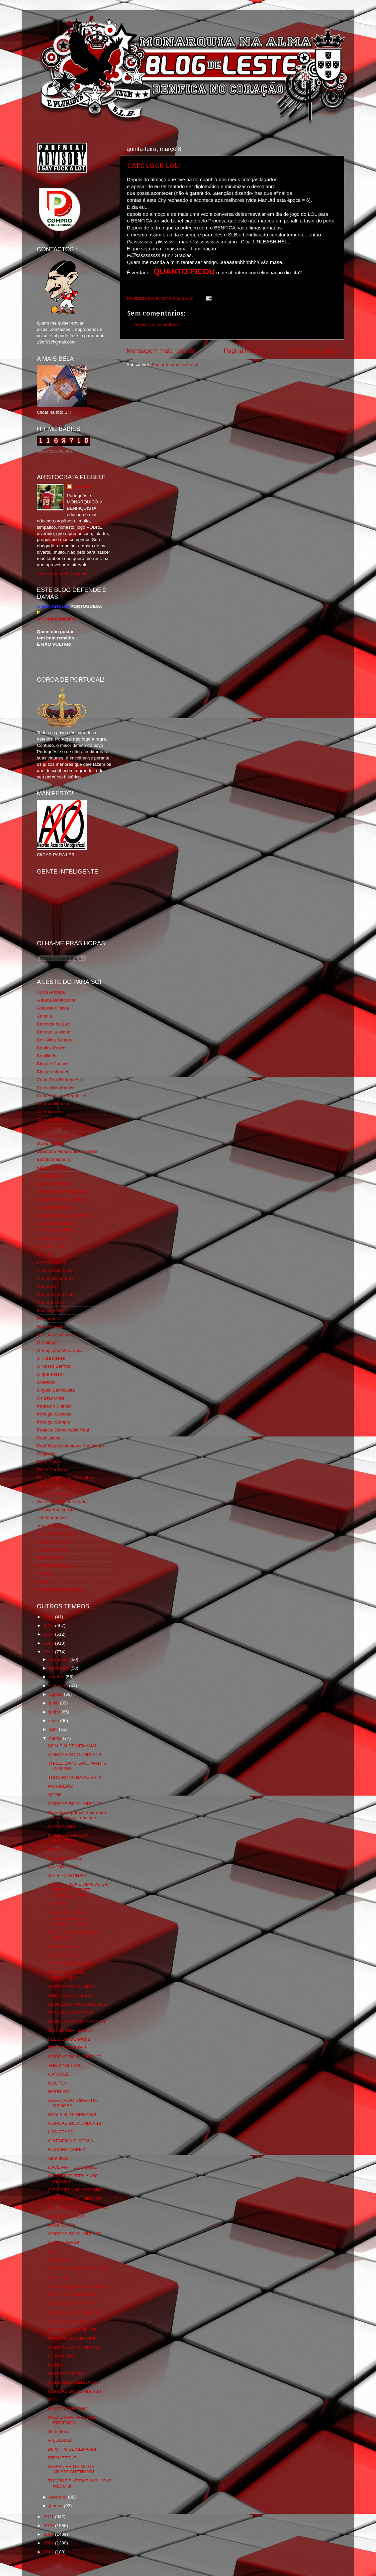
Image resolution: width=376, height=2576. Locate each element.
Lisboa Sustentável (56, 1270)
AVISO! (55, 1849)
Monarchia (47, 1286)
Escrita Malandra (53, 1159)
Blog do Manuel (52, 1071)
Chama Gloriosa (53, 1103)
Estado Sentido (52, 1167)
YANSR (44, 1573)
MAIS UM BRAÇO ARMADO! (77, 2021)
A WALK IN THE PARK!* (72, 2303)
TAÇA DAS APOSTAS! (70, 1963)
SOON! (55, 1794)
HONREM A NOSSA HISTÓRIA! (68, 1838)
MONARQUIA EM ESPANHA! (77, 2207)
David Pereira (50, 1143)
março (56, 1738)
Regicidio (46, 1453)
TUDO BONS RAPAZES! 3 (75, 1777)
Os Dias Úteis (50, 1398)
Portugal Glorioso (54, 1414)
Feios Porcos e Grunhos (61, 1199)
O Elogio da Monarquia (60, 1350)
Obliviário (46, 1382)
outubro (57, 1676)
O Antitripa (47, 1342)
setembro (59, 1685)
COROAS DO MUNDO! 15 (74, 2347)
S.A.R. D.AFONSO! (67, 1875)
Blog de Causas (52, 1063)
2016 (49, 1616)
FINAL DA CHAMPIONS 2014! (78, 2004)
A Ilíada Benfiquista (56, 1000)
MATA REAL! (61, 2259)
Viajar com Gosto (54, 1541)
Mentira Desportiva (55, 1278)
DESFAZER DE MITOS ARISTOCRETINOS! (71, 2469)
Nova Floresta (51, 1326)
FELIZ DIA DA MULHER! (73, 2338)
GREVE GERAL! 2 (66, 1946)
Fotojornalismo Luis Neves (63, 1215)
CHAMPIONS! (62, 1826)
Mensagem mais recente (161, 350)
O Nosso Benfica (53, 1366)
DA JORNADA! (63, 1866)
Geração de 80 (51, 1238)
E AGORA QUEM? (66, 2149)
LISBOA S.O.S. (52, 1262)
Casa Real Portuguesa (59, 1079)
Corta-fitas (47, 1127)
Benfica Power (51, 1047)
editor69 (82, 486)
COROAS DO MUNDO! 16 (74, 2312)
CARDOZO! (60, 2074)
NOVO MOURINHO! (68, 2408)
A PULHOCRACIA (66, 2216)
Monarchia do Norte (56, 1294)
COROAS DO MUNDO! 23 (74, 1754)
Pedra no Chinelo (54, 1406)
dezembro (59, 1659)
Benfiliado (46, 1055)
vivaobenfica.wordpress (60, 1589)
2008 (49, 2542)
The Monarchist (52, 1517)
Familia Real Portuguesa (61, 1191)
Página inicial (242, 350)
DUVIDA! (57, 1903)
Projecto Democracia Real (63, 1429)
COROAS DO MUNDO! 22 (74, 1803)
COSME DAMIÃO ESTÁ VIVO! (79, 2268)
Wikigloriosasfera (54, 1565)
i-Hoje (42, 1581)
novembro (59, 1668)
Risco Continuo (52, 1469)
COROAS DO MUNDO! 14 (74, 2391)
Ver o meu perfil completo (62, 573)
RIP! (52, 2399)
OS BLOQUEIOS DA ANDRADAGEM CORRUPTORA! (69, 1918)
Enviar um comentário (157, 324)
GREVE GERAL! (65, 1955)
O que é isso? (50, 1374)
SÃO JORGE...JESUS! (71, 2030)
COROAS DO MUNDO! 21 (74, 1986)
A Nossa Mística (53, 1008)
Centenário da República (61, 1095)
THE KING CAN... (66, 2065)
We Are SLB (49, 1557)
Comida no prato (53, 1119)
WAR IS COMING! (66, 2373)
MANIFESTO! (61, 2225)
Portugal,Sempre (53, 1422)
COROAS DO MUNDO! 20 (74, 2056)
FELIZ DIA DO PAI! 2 (69, 2039)
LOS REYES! (61, 2131)
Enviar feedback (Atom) (175, 364)
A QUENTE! (60, 2440)
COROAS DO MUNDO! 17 (74, 2233)
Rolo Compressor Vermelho (64, 1477)
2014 (49, 1634)
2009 (49, 2534)
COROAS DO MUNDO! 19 (74, 2123)
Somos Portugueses (57, 1493)
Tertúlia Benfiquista (56, 1509)
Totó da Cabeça (52, 1525)
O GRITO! (58, 2277)
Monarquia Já (50, 1302)
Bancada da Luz (53, 1023)
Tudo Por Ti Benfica (56, 1533)
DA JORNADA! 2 (65, 1858)
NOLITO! (57, 2083)
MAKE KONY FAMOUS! (72, 2329)
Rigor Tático (49, 1461)
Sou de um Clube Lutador (62, 1501)
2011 (49, 2516)
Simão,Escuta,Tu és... (59, 1485)
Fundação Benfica (55, 1223)
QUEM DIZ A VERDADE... (74, 2382)
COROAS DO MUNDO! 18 (74, 2198)
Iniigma (44, 1254)
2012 (49, 1651)
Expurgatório (49, 1175)
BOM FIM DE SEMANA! (72, 1745)
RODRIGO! (59, 2091)
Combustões (49, 1111)
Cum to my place (53, 1135)
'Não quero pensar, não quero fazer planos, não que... (77, 1815)
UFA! (53, 2251)
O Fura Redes (51, 1358)
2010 (49, 2525)
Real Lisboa (48, 1437)
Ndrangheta (48, 1318)
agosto (56, 1694)
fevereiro (58, 2497)
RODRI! (56, 2365)
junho (55, 1711)
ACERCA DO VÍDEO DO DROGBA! (73, 2103)
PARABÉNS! (60, 1786)
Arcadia (44, 1016)
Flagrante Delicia (53, 1207)
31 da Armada (51, 992)
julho (54, 1702)
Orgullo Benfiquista (56, 1390)
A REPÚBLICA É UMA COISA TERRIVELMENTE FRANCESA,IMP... (78, 1889)
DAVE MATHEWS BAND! (73, 2167)
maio (54, 1720)
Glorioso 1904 (51, 1246)
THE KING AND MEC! (70, 1995)
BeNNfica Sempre (55, 1039)
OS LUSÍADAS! (63, 2242)
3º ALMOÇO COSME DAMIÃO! (79, 2286)
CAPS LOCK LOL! (153, 165)
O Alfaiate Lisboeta (55, 1334)
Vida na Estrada (53, 1549)
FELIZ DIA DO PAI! (67, 2047)
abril (54, 1729)
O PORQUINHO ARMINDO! (76, 2189)
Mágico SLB (49, 1310)
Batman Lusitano (53, 1031)
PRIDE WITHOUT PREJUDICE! (66, 1975)
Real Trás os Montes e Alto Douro (70, 1445)
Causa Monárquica (55, 1087)
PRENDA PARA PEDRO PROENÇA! (72, 2420)
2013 (49, 1643)
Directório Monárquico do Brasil (68, 1151)
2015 (49, 1625)
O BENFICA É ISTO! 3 (70, 2140)
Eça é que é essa (54, 1183)
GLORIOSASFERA (56, 1230)
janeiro (56, 2505)
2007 (49, 2551)
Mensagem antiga (314, 350)
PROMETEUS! (63, 2457)
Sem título (58, 2158)
